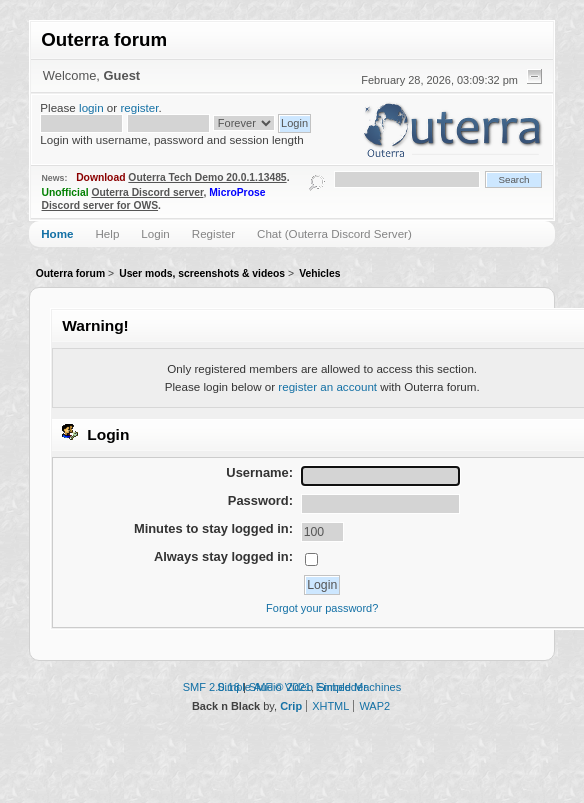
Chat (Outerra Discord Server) (334, 233)
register (139, 107)
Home (57, 233)
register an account (327, 386)
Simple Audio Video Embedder (292, 687)
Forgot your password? (322, 608)
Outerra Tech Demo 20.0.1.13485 (207, 177)
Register (213, 233)
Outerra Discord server (147, 192)
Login (155, 233)
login (91, 107)
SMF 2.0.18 (211, 687)
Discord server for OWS (100, 205)
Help (107, 233)
